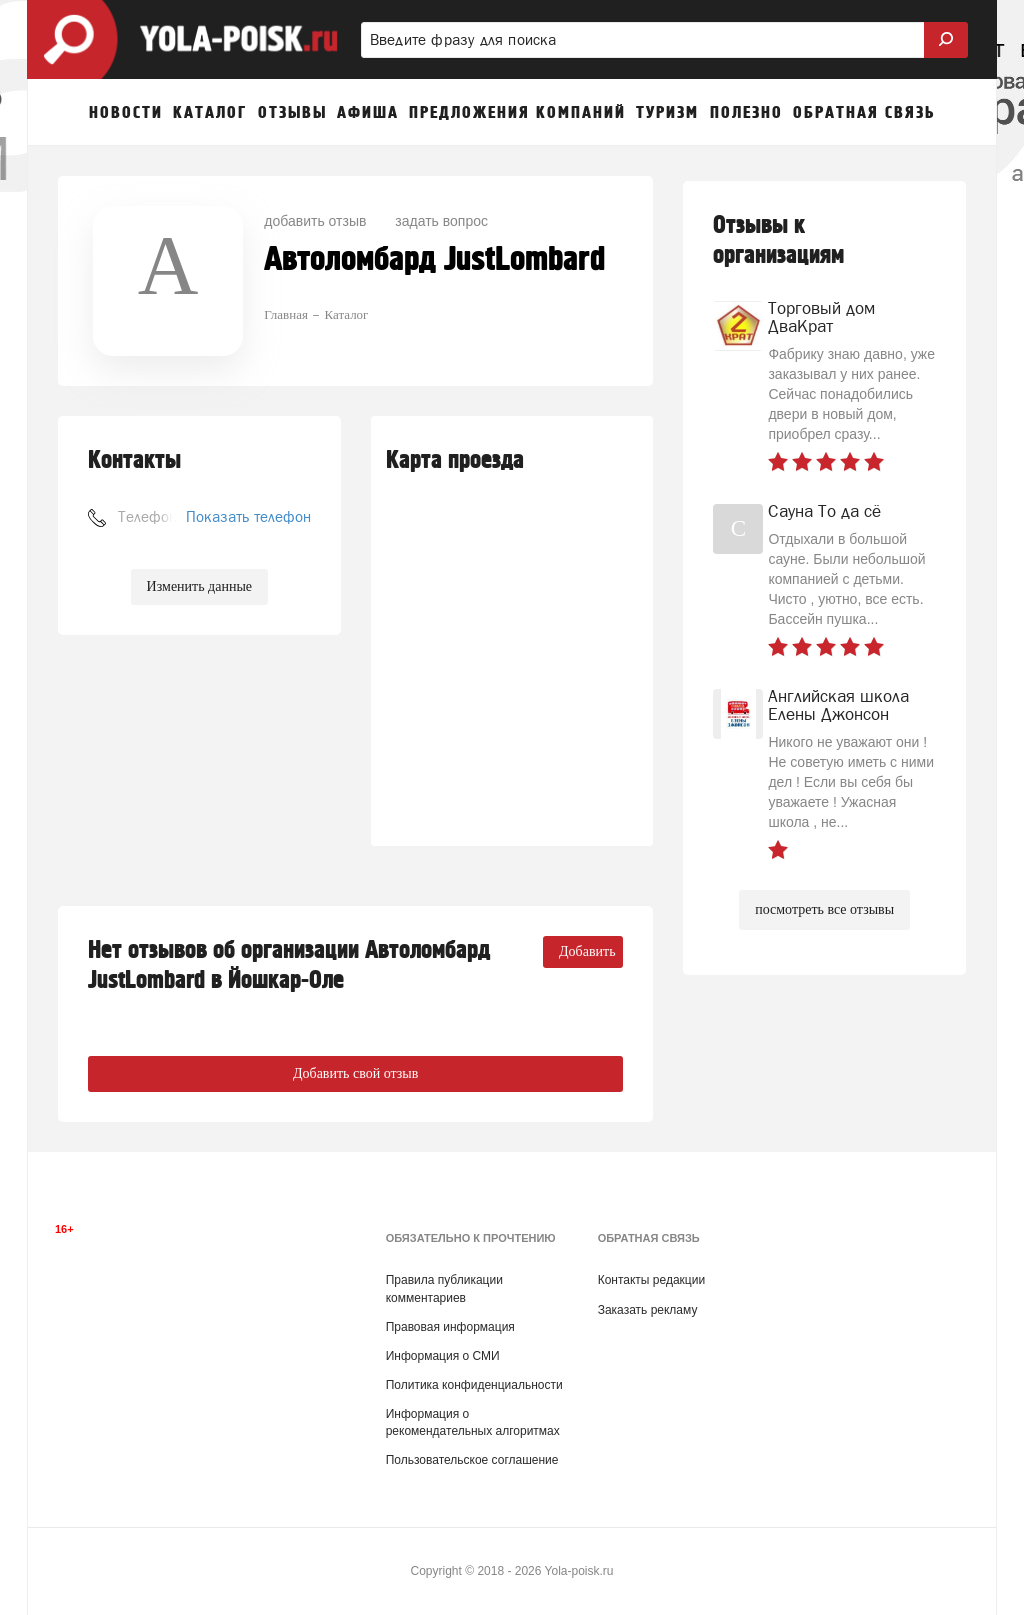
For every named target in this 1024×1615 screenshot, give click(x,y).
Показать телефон (248, 516)
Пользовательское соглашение (472, 1460)
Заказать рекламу (648, 1310)
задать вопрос (441, 221)
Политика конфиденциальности (474, 1385)
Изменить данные (199, 586)
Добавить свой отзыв (355, 1073)
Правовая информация (450, 1327)
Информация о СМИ (443, 1356)
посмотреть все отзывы (824, 909)
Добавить (587, 951)
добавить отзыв (315, 221)
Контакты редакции (651, 1280)
